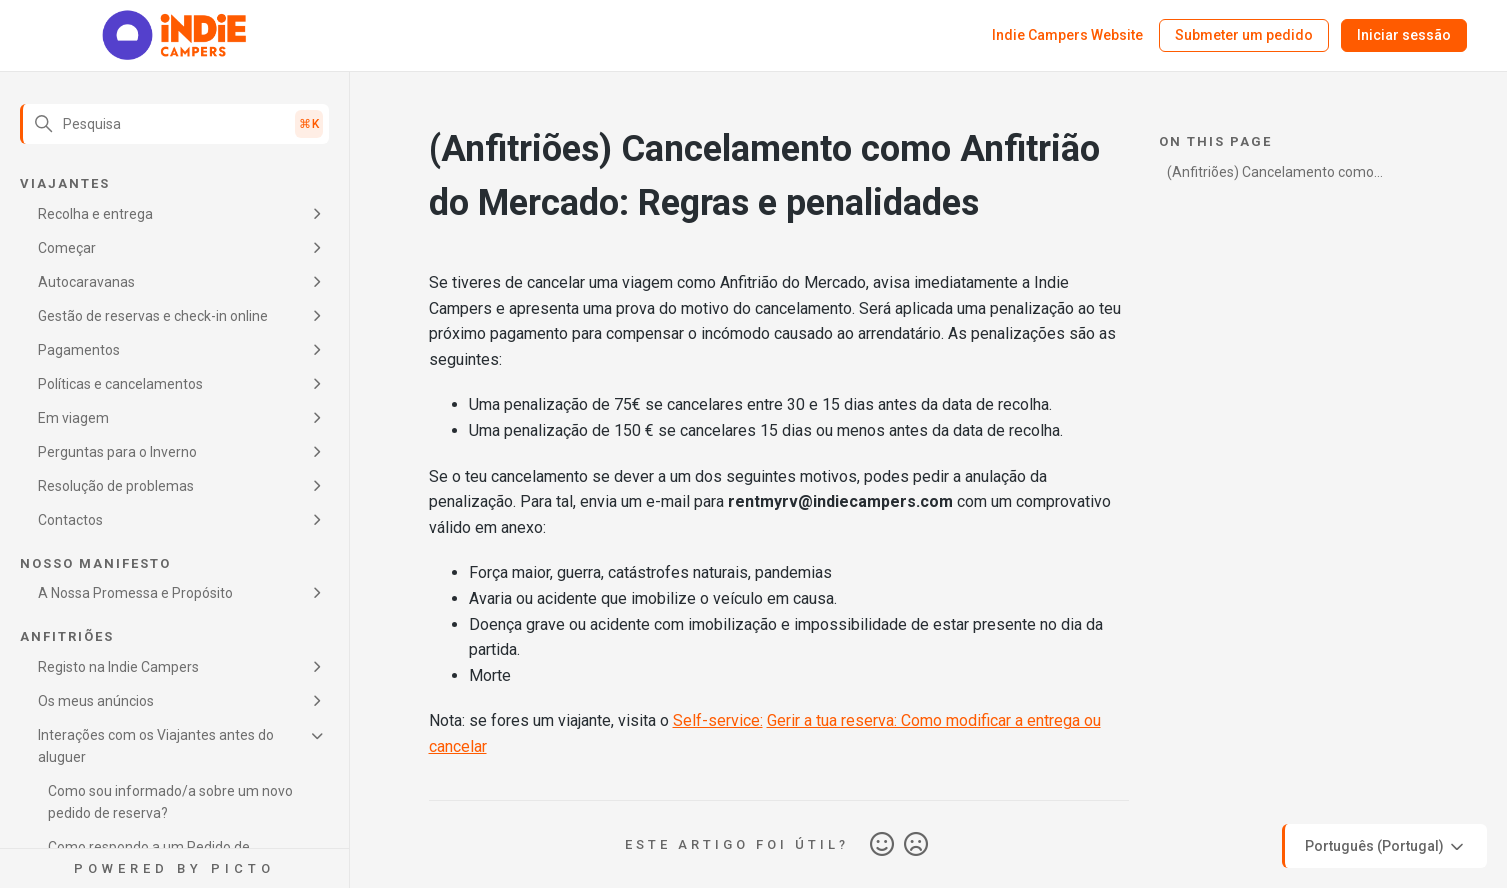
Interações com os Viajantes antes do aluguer (156, 746)
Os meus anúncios (96, 701)
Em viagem (73, 418)
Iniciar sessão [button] (1404, 35)
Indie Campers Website (1067, 35)
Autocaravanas (86, 282)
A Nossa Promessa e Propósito (135, 593)
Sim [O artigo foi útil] (882, 845)
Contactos (70, 520)
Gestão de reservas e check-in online (153, 316)
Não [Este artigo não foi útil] (916, 845)
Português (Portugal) (1386, 847)
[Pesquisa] (174, 124)
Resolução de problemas (116, 486)
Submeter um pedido (1244, 35)
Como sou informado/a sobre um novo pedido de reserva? (170, 802)
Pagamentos (79, 350)
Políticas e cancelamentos (120, 384)
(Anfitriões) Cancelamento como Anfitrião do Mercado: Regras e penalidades (1270, 175)
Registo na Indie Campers (118, 667)
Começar (67, 248)
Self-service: (718, 720)
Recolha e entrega (95, 214)
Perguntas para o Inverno (117, 452)
